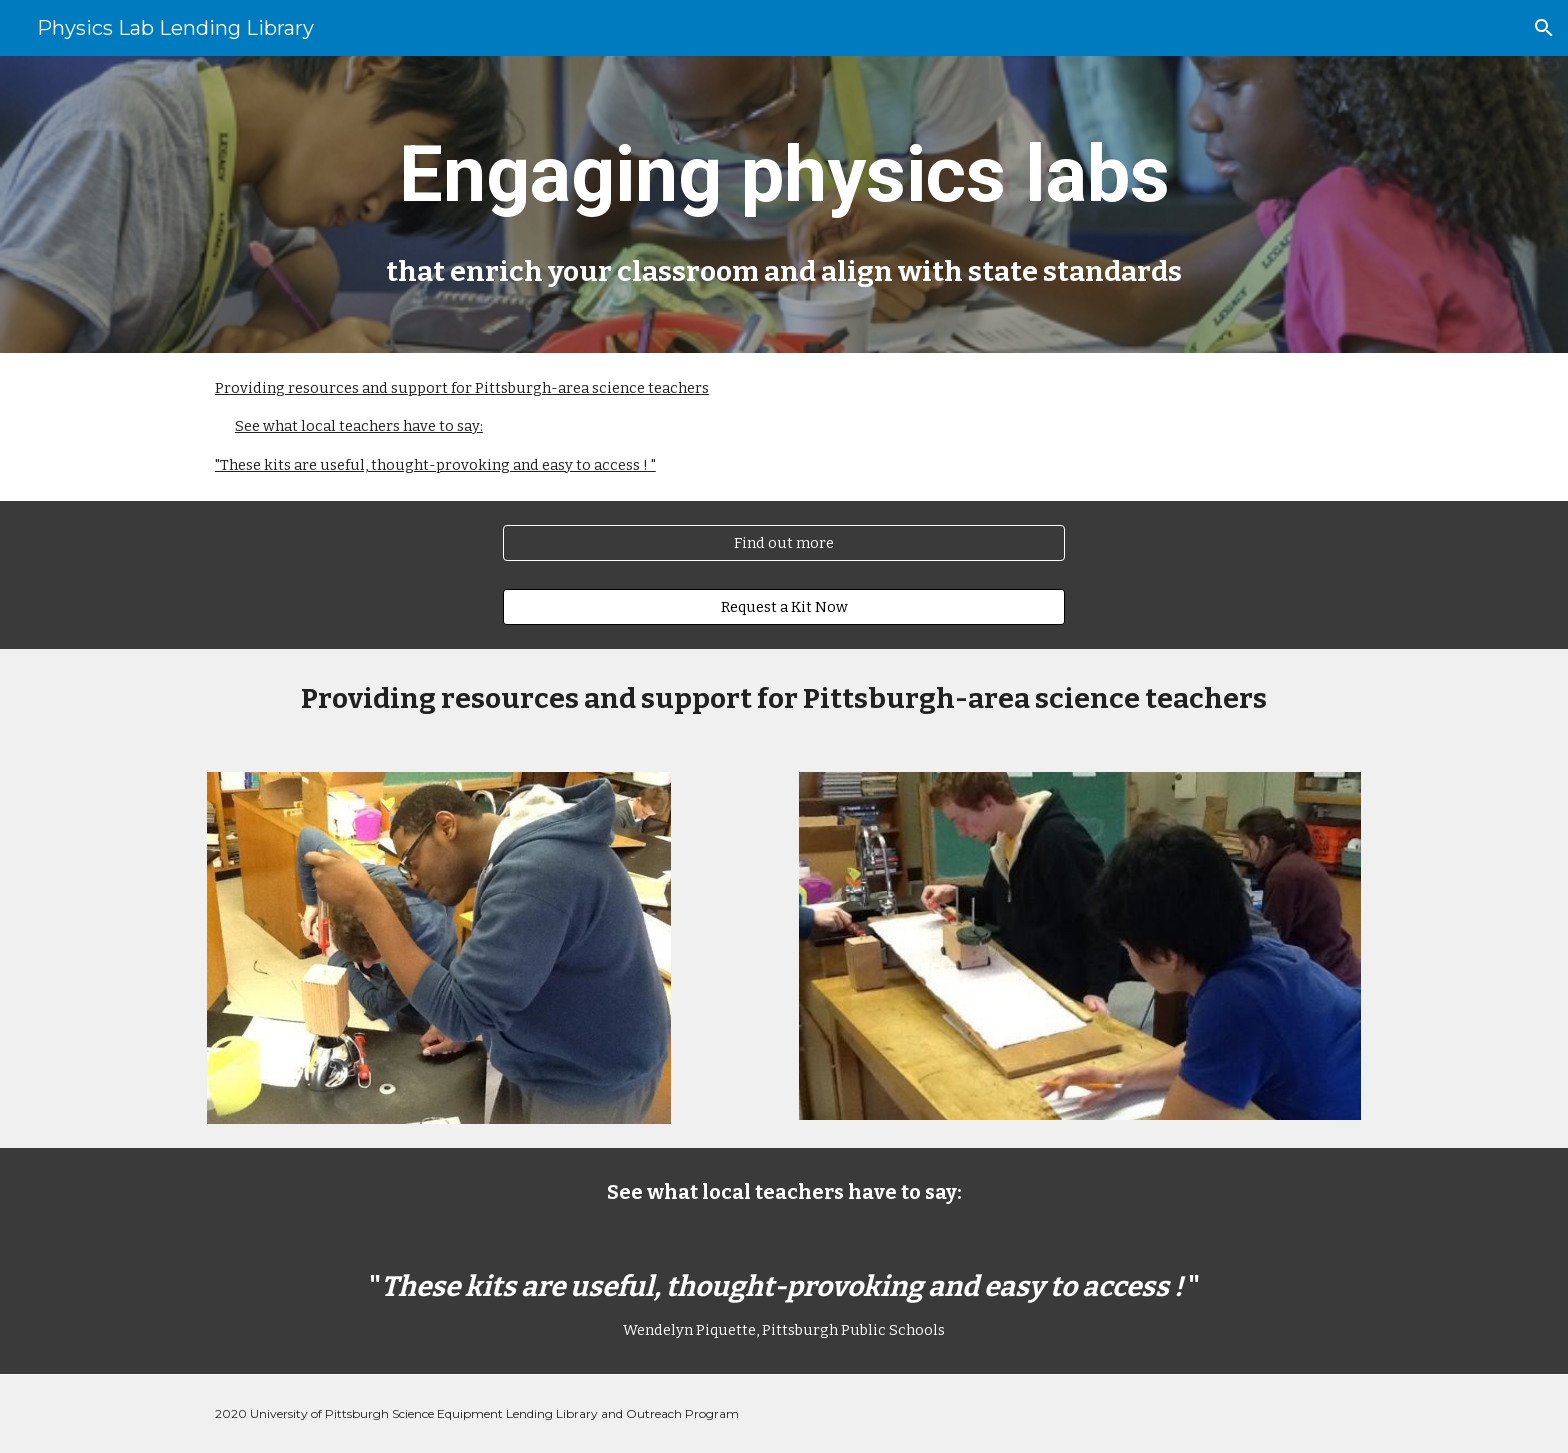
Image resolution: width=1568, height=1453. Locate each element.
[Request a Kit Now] (784, 607)
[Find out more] (784, 543)
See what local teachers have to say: (359, 426)
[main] (784, 204)
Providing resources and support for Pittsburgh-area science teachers (462, 388)
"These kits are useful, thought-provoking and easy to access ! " (435, 465)
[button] (1544, 28)
